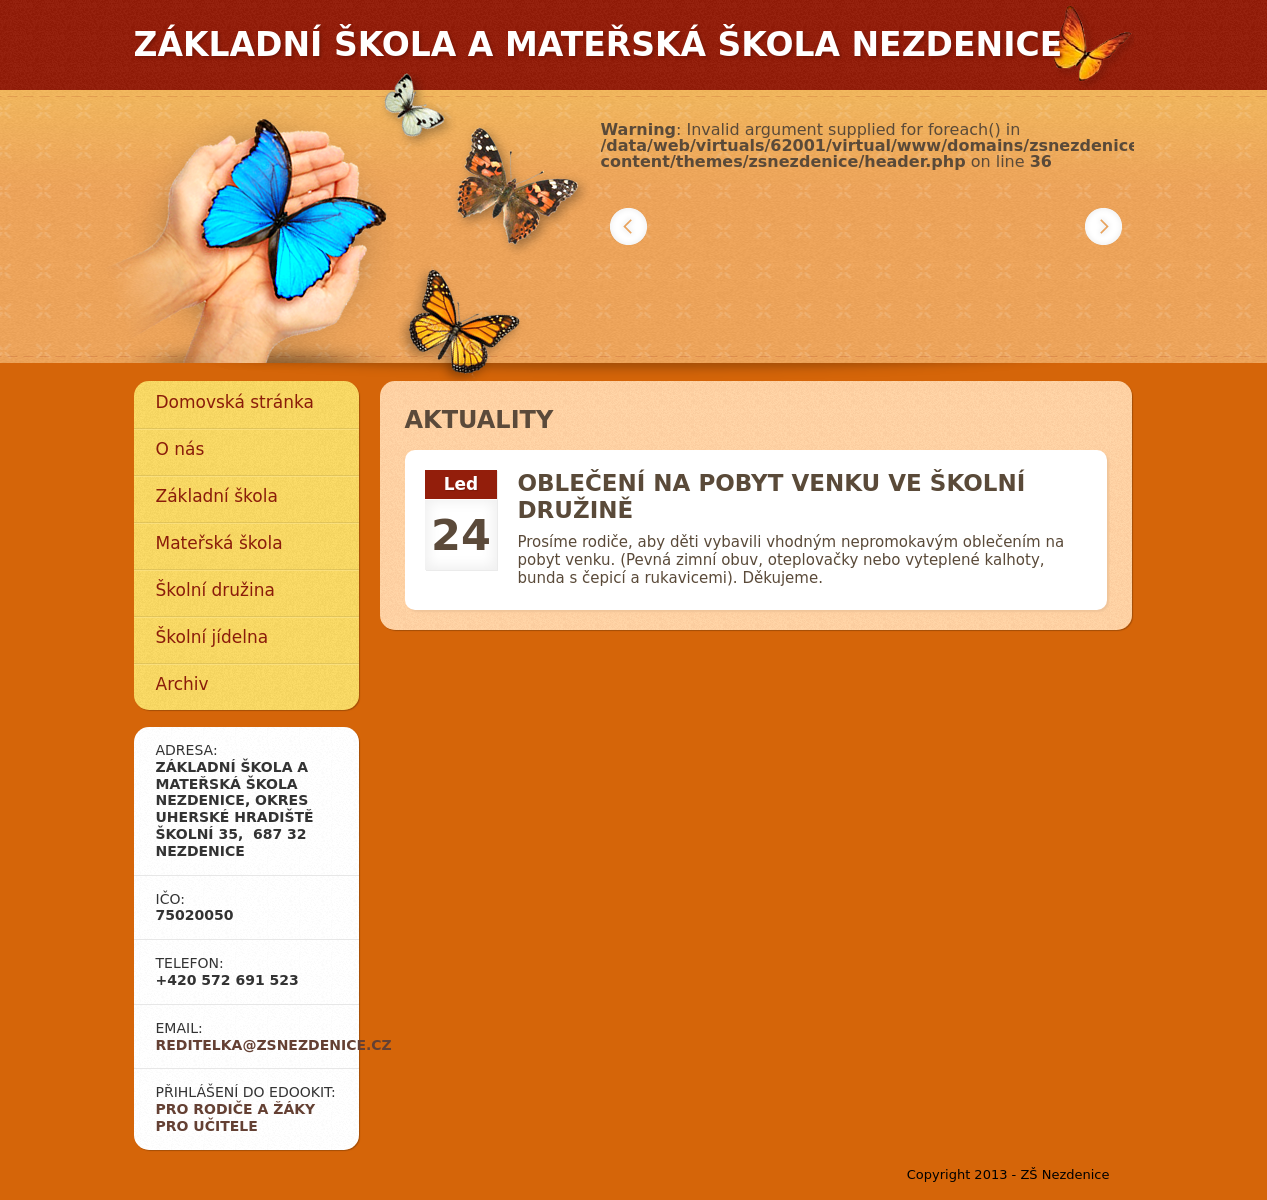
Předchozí (628, 226)
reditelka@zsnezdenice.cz (274, 1045)
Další (1103, 226)
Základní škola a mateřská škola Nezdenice (598, 44)
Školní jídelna (212, 637)
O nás (180, 449)
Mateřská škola (219, 543)
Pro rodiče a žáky (236, 1109)
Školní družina (215, 590)
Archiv (182, 684)
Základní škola (217, 496)
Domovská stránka (235, 402)
